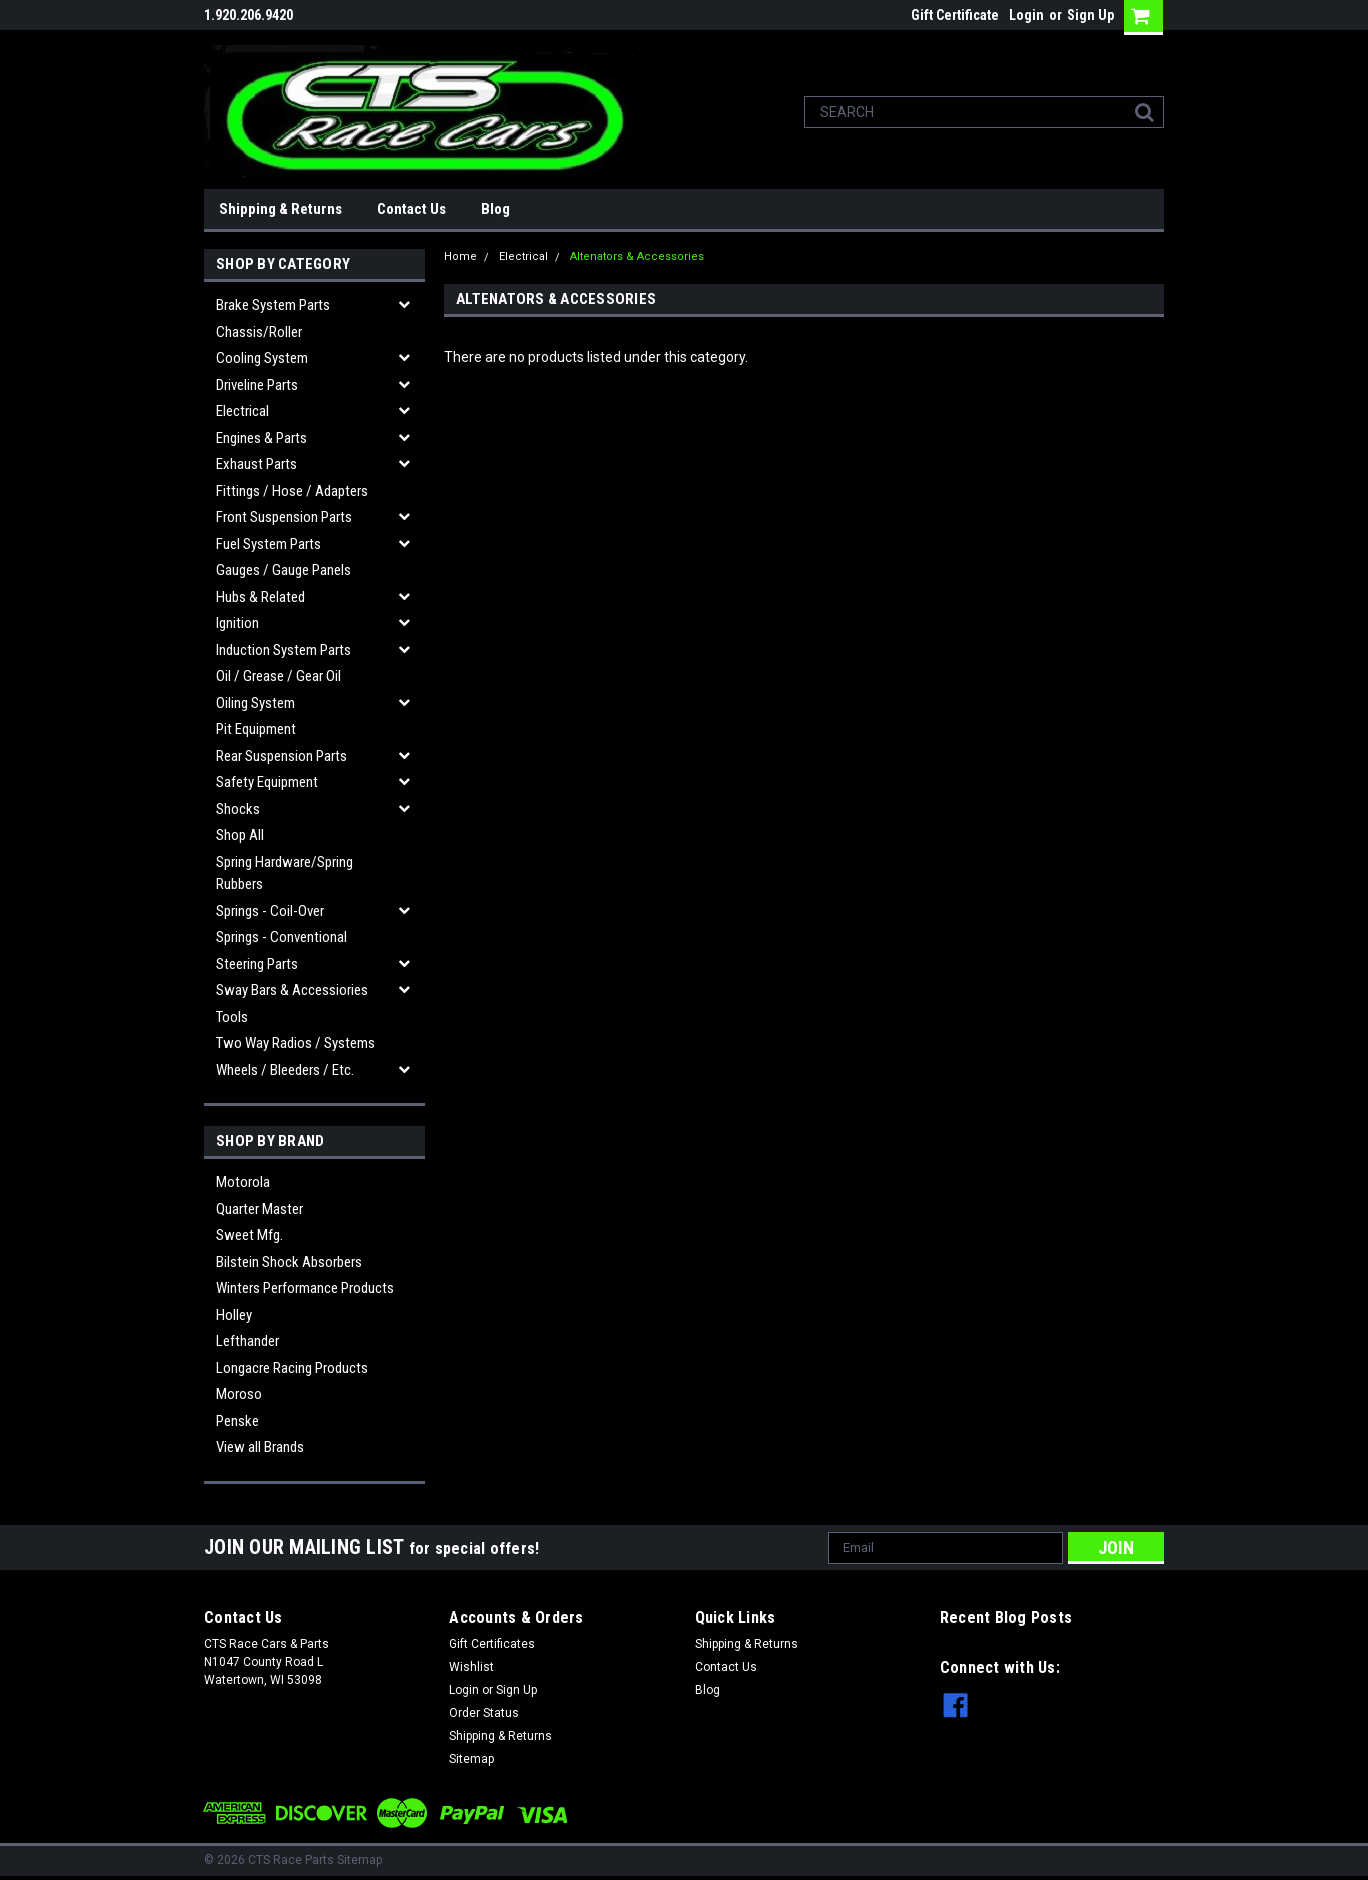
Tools (232, 1017)
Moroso (239, 1394)
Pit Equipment (256, 729)
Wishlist (471, 1667)
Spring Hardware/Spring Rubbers (284, 873)
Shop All (240, 835)
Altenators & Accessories (637, 256)
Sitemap (471, 1759)
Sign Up (1090, 15)
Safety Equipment (267, 782)
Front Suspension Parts (284, 517)
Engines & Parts (261, 438)
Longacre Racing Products (292, 1368)
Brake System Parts (273, 305)
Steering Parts (257, 964)
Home (460, 256)
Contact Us (411, 209)
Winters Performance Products (305, 1288)
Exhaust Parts (256, 464)
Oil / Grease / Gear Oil (278, 676)
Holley (234, 1315)
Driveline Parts (257, 385)
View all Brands (260, 1447)
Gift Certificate (955, 15)
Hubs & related (260, 597)
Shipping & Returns (280, 209)
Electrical (242, 411)
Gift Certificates (492, 1644)
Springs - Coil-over (270, 911)
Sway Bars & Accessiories (292, 990)
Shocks (238, 809)
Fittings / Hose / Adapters (292, 491)
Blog (495, 209)
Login (1026, 15)
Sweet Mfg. (249, 1235)
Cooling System (262, 358)
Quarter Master (259, 1209)
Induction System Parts (283, 650)
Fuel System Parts (268, 544)
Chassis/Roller (259, 332)
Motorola (243, 1182)
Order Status (484, 1713)
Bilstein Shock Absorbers (289, 1262)
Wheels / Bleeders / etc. (285, 1070)
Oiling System (255, 703)
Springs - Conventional (281, 937)
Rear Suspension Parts (281, 756)
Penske (237, 1421)
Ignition (237, 623)
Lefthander (247, 1341)
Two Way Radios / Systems (295, 1043)
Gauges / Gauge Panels (283, 570)
